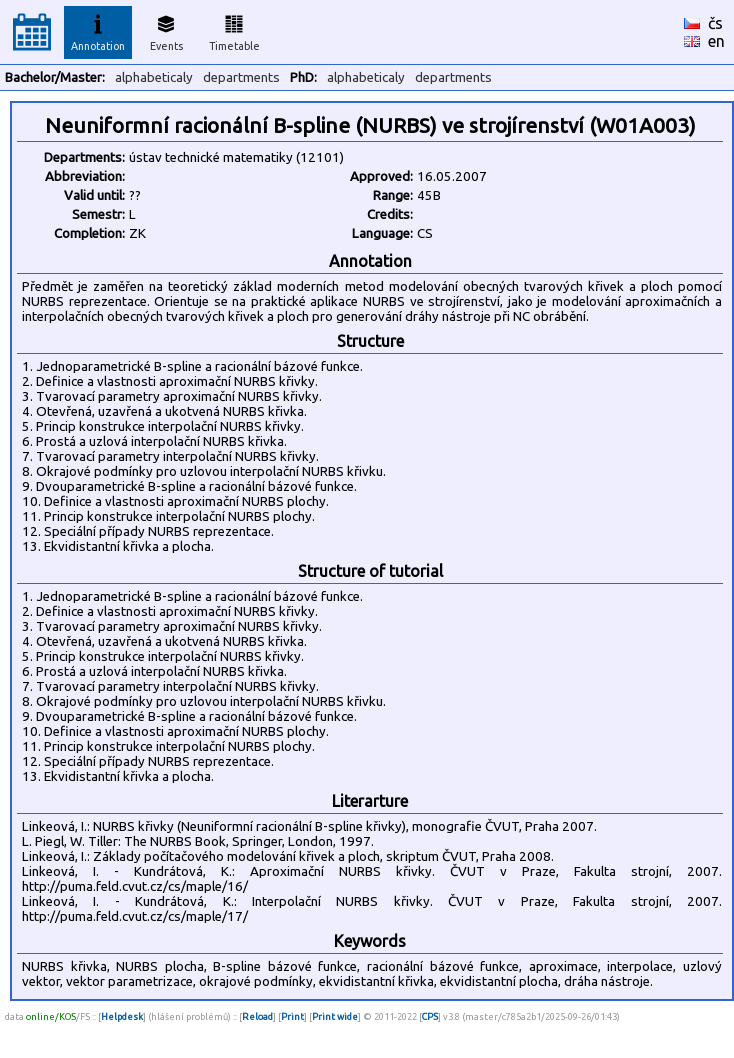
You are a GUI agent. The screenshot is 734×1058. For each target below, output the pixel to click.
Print (292, 1016)
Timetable (234, 30)
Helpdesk (122, 1016)
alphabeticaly (154, 77)
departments (241, 77)
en (716, 41)
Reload (257, 1016)
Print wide (335, 1016)
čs (715, 23)
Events (166, 30)
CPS (430, 1016)
